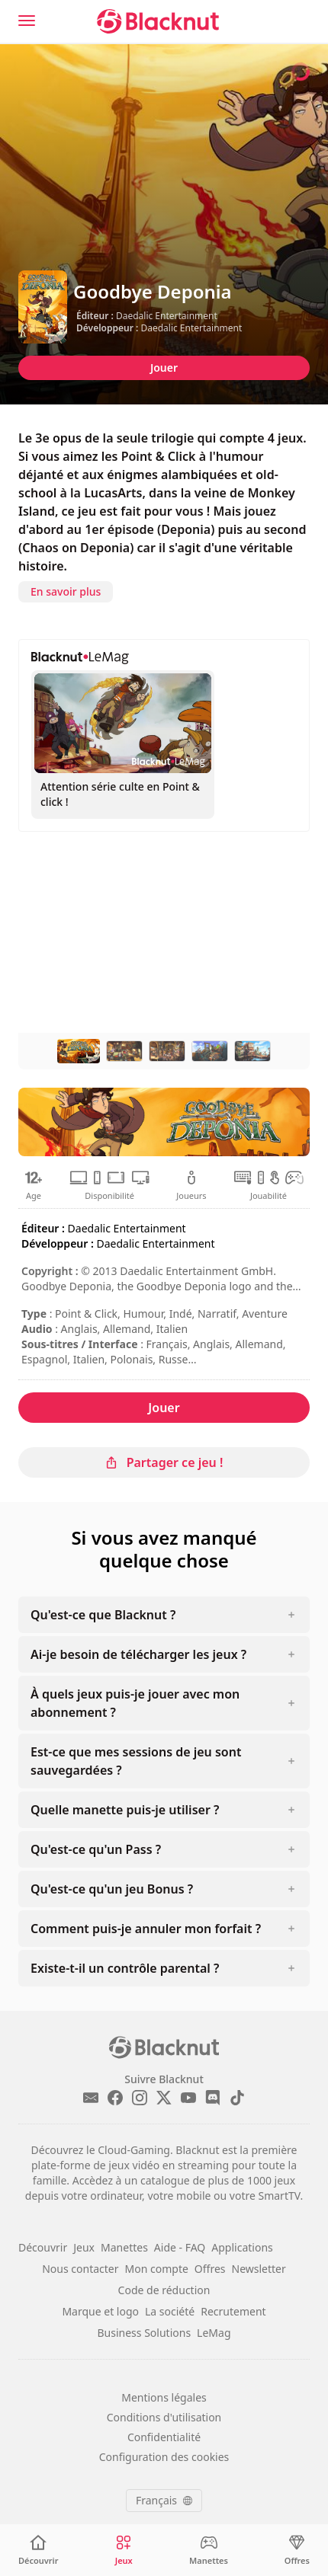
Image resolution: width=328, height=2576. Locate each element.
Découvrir (42, 2247)
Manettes (124, 2247)
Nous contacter (80, 2268)
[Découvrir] (38, 2550)
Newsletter (259, 2268)
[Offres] (297, 2550)
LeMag (213, 2332)
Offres (210, 2268)
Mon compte (156, 2268)
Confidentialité (164, 2437)
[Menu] (26, 20)
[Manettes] (208, 2550)
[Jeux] (123, 2550)
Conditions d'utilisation (164, 2417)
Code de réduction (164, 2290)
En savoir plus (66, 591)
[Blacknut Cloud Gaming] (158, 21)
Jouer (164, 367)
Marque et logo (100, 2311)
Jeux (84, 2247)
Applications (241, 2247)
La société (170, 2311)
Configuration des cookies (164, 2457)
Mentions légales (164, 2397)
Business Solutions (144, 2332)
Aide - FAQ (179, 2247)
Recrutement (233, 2311)
